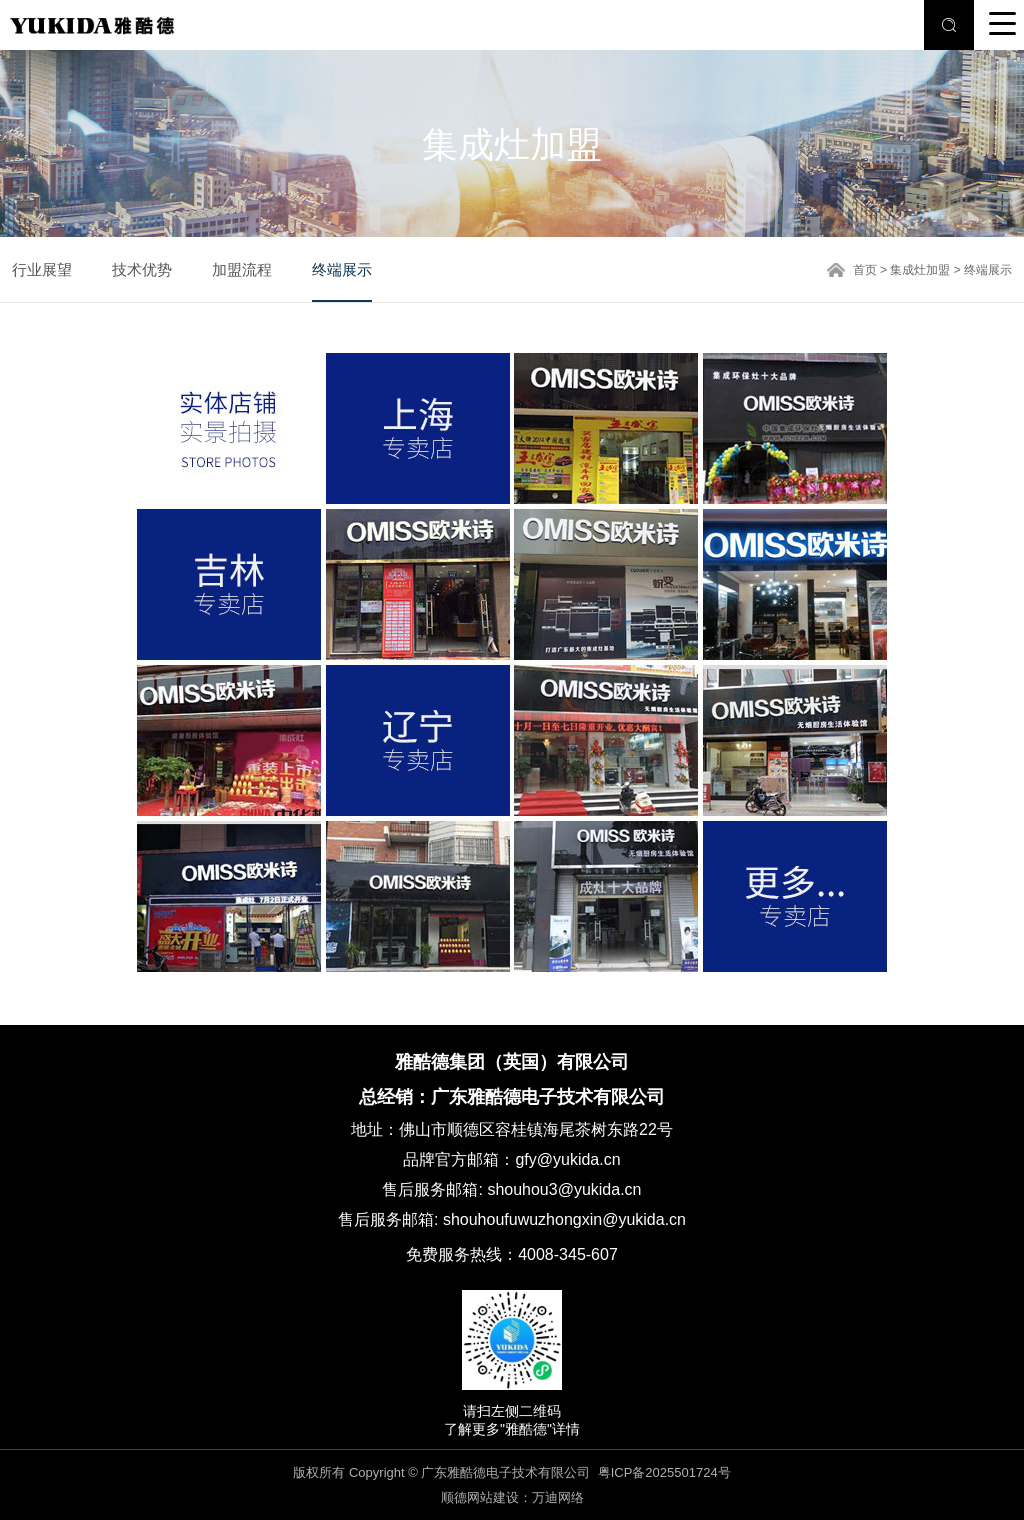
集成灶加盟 (920, 270)
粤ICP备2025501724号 (664, 1472)
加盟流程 (242, 269)
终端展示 (342, 269)
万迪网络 (558, 1497)
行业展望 (42, 269)
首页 (865, 270)
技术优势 (142, 269)
